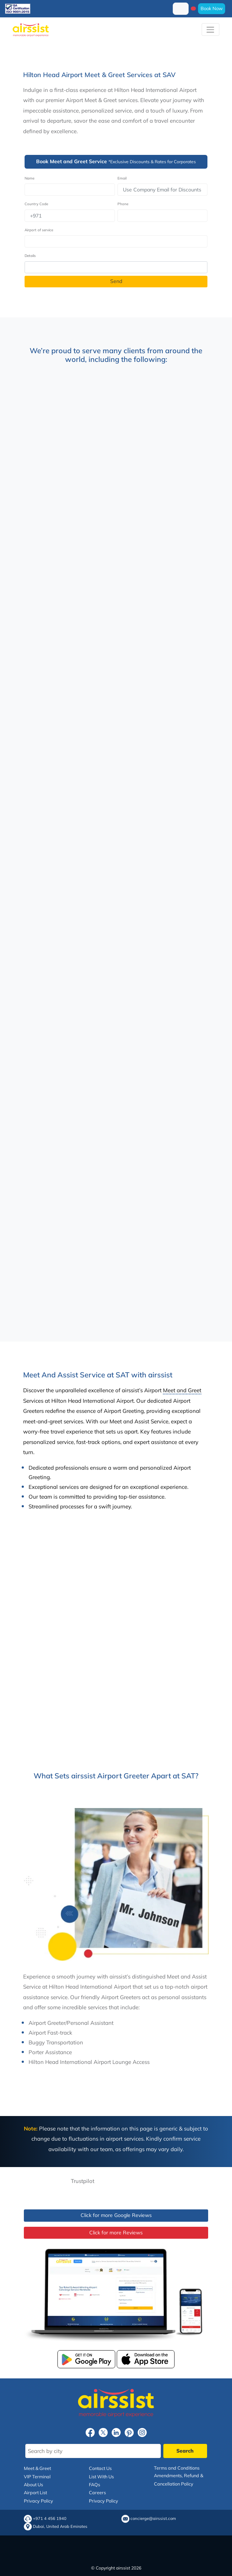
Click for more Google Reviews (116, 2215)
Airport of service (39, 230)
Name (29, 178)
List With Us (101, 2476)
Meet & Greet (37, 2468)
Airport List (35, 2492)
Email (121, 178)
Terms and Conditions (176, 2468)
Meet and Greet (182, 1390)
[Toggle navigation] (210, 29)
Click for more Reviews (116, 2232)
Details (30, 255)
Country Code (36, 204)
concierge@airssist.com (153, 2519)
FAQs (94, 2484)
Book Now (212, 8)
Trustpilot (82, 2181)
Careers (97, 2492)
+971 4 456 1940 (49, 2519)
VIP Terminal (37, 2476)
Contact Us (100, 2468)
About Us (33, 2484)
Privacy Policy (38, 2501)
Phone (122, 204)
